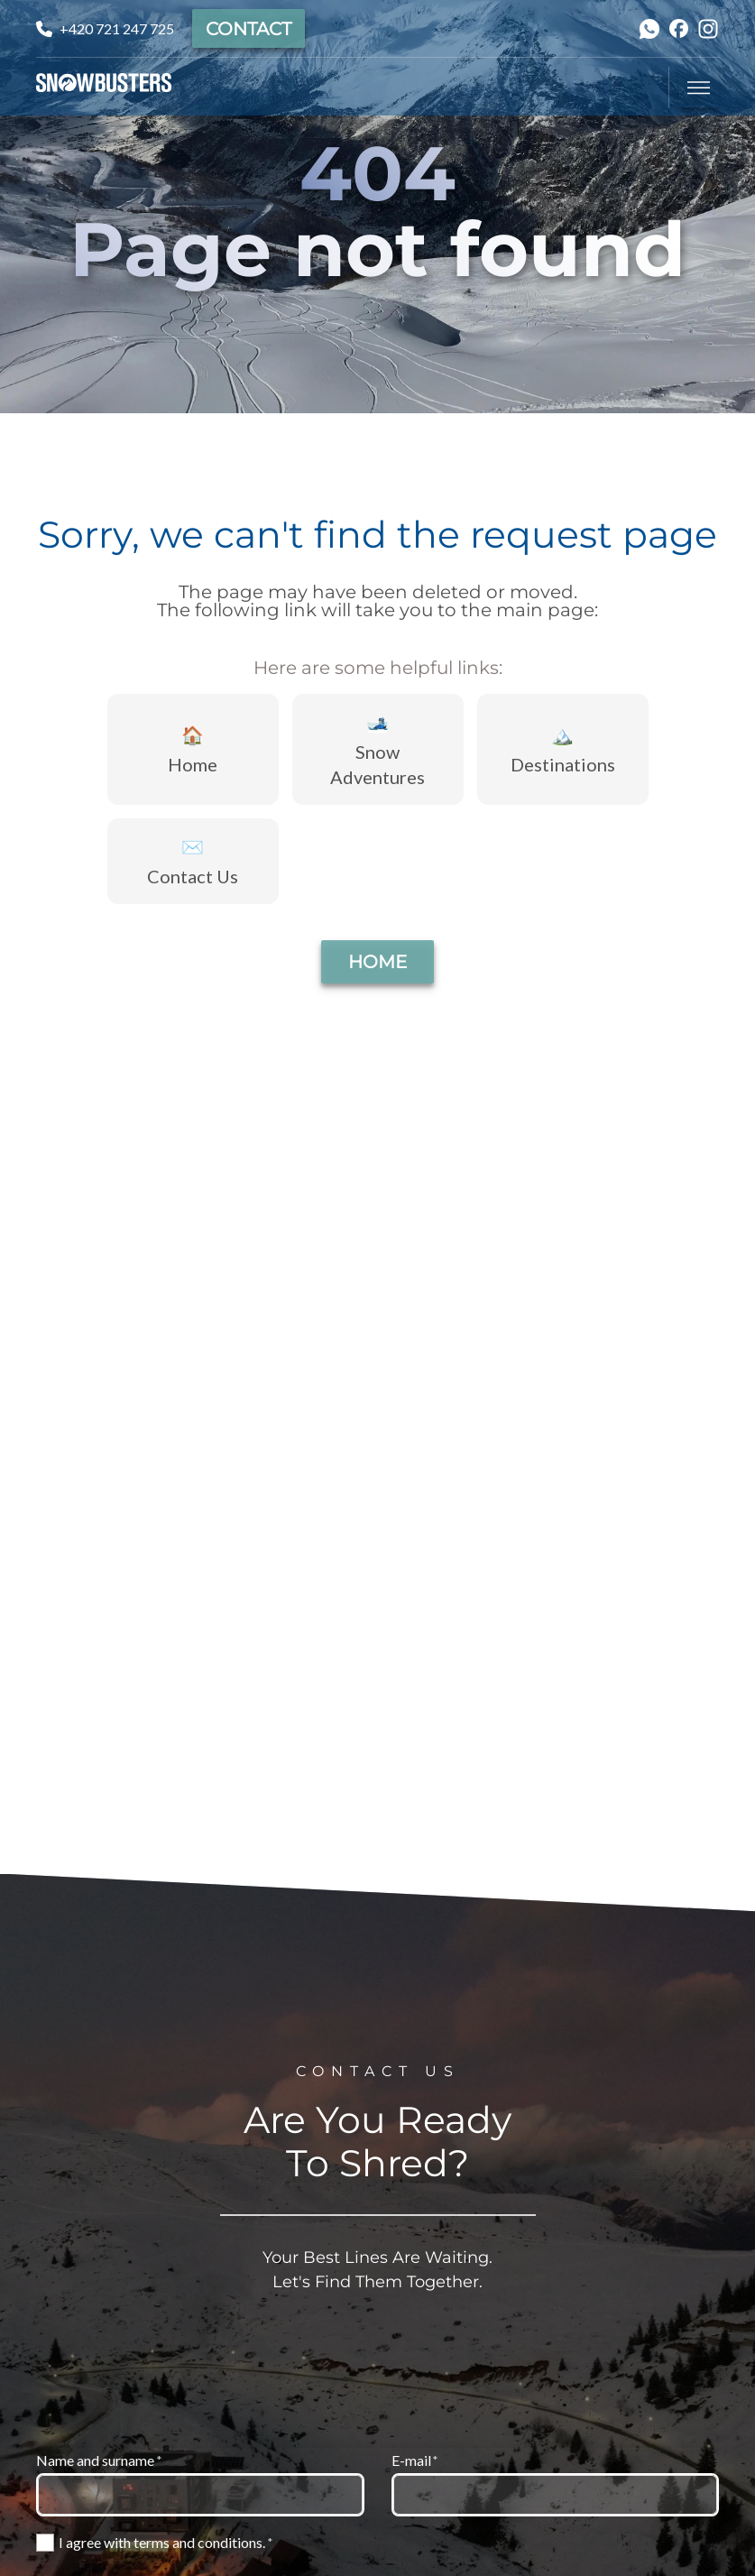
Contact (248, 29)
